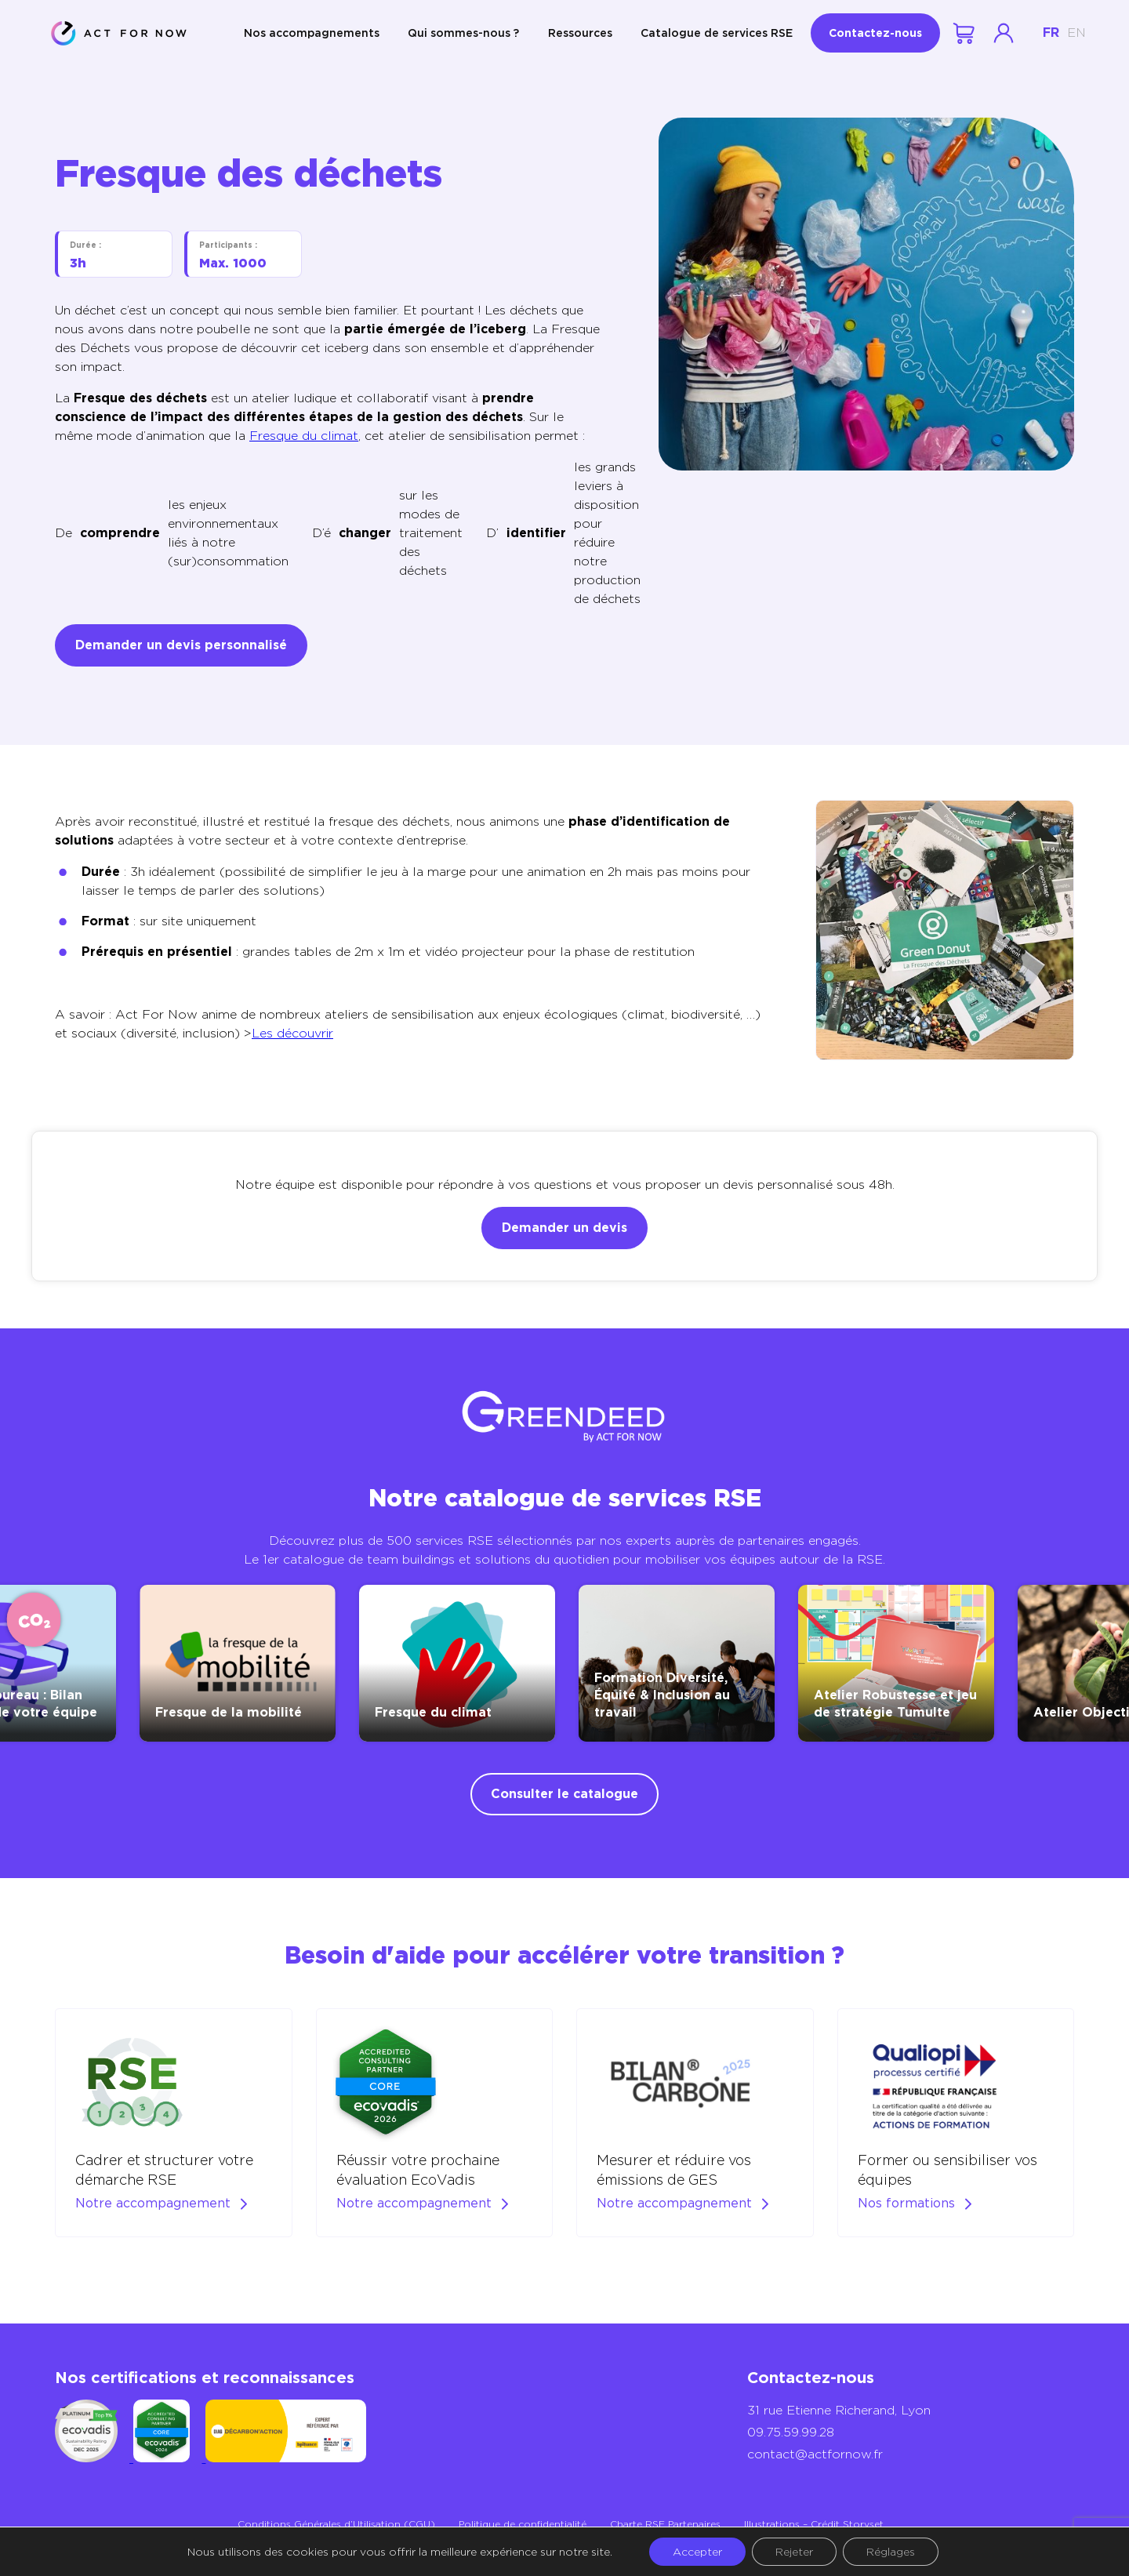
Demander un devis (564, 1227)
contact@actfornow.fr (815, 2454)
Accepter (697, 2551)
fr (1051, 32)
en (1076, 32)
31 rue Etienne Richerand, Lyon (839, 2410)
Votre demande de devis (965, 33)
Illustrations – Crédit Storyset (814, 2524)
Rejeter (794, 2551)
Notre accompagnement (153, 2203)
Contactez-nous (875, 33)
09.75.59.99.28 (790, 2432)
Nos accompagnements (311, 33)
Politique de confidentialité (522, 2524)
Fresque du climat (303, 435)
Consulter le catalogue (564, 1793)
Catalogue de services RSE (717, 33)
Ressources (580, 33)
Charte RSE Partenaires (665, 2524)
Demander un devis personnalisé (181, 645)
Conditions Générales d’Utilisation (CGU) (336, 2524)
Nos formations (906, 2203)
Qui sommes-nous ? (463, 33)
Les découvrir (292, 1033)
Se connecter (1003, 33)
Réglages (890, 2551)
